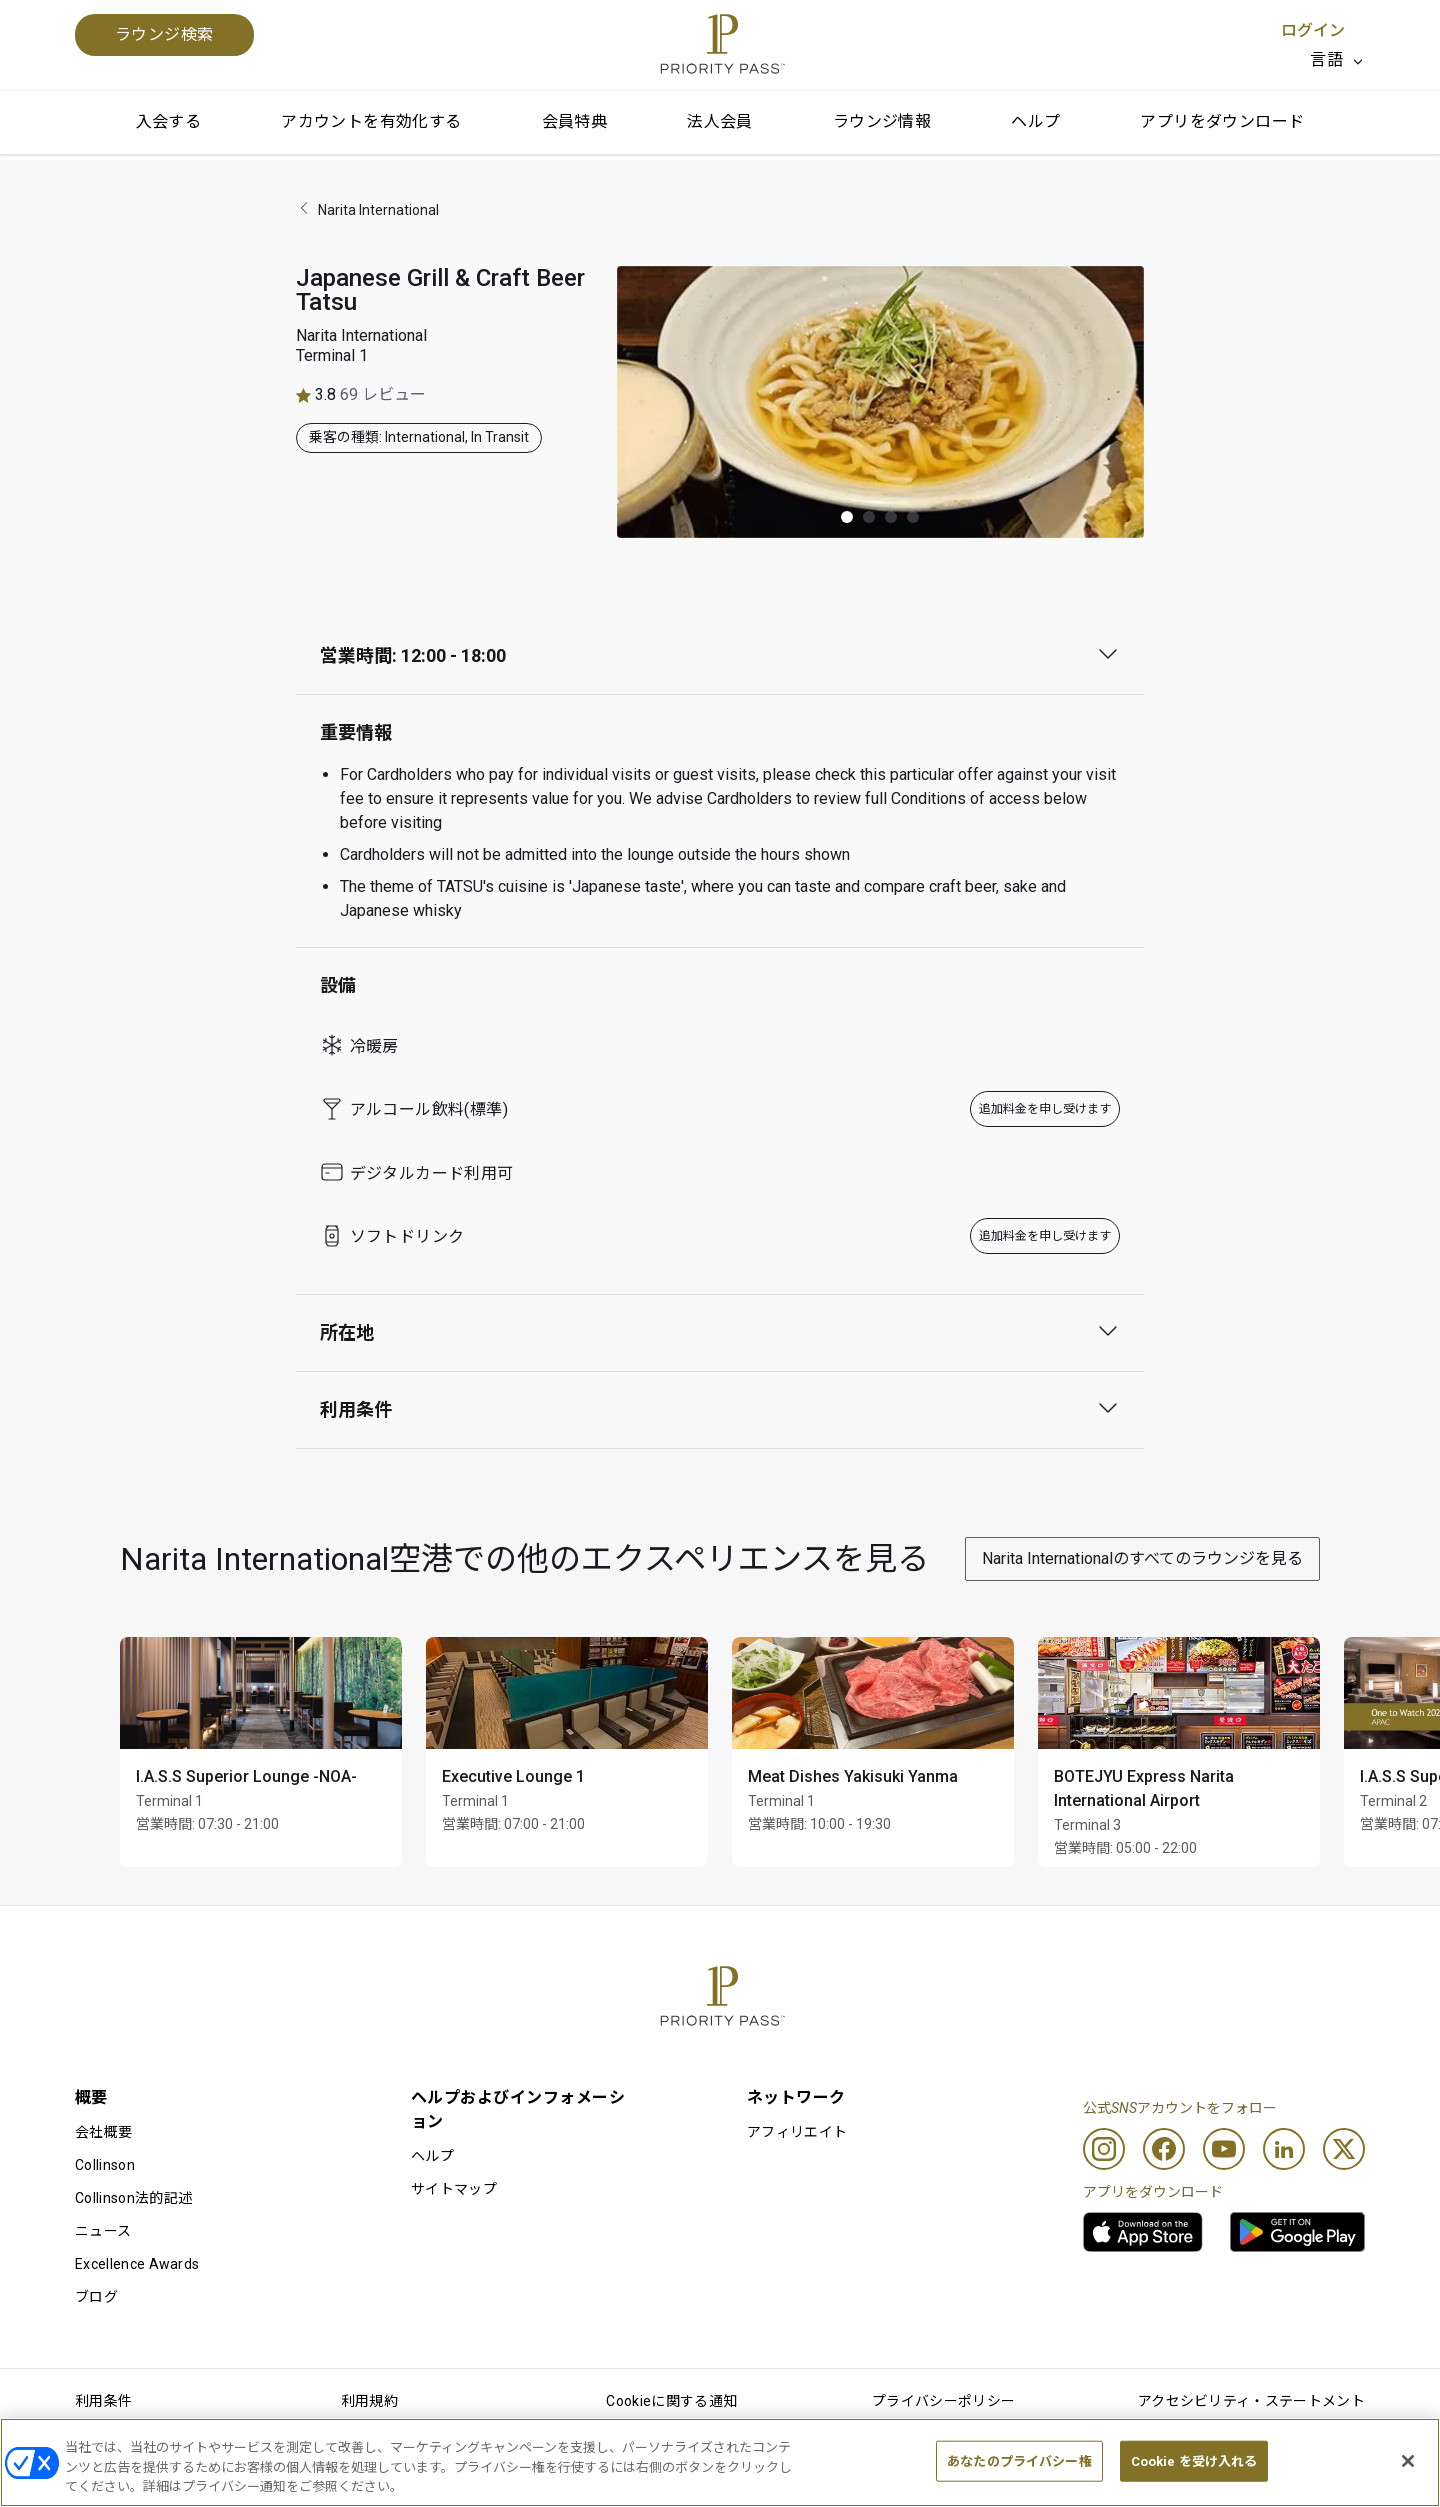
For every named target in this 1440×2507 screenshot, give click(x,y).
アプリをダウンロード (1222, 121)
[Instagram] (1104, 2149)
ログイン (1313, 30)
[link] (1143, 2232)
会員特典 (575, 121)
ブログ (96, 2297)
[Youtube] (1224, 2149)
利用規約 (369, 2401)
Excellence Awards (137, 2264)
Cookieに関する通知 (671, 2401)
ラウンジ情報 (882, 121)
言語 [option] (1326, 59)
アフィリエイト (797, 2132)
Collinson (105, 2165)
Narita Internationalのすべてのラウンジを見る (1142, 1558)
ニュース (103, 2231)
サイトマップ (454, 2189)
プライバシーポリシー (943, 2401)
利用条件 (103, 2401)
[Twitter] (1344, 2149)
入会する (169, 121)
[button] (847, 517)
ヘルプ (1035, 121)
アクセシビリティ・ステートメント (1251, 2401)
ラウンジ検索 (164, 34)
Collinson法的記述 (133, 2198)
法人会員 (720, 121)
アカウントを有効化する (371, 121)
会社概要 (103, 2132)
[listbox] (1337, 60)
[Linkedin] (1284, 2149)
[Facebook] (1164, 2149)
